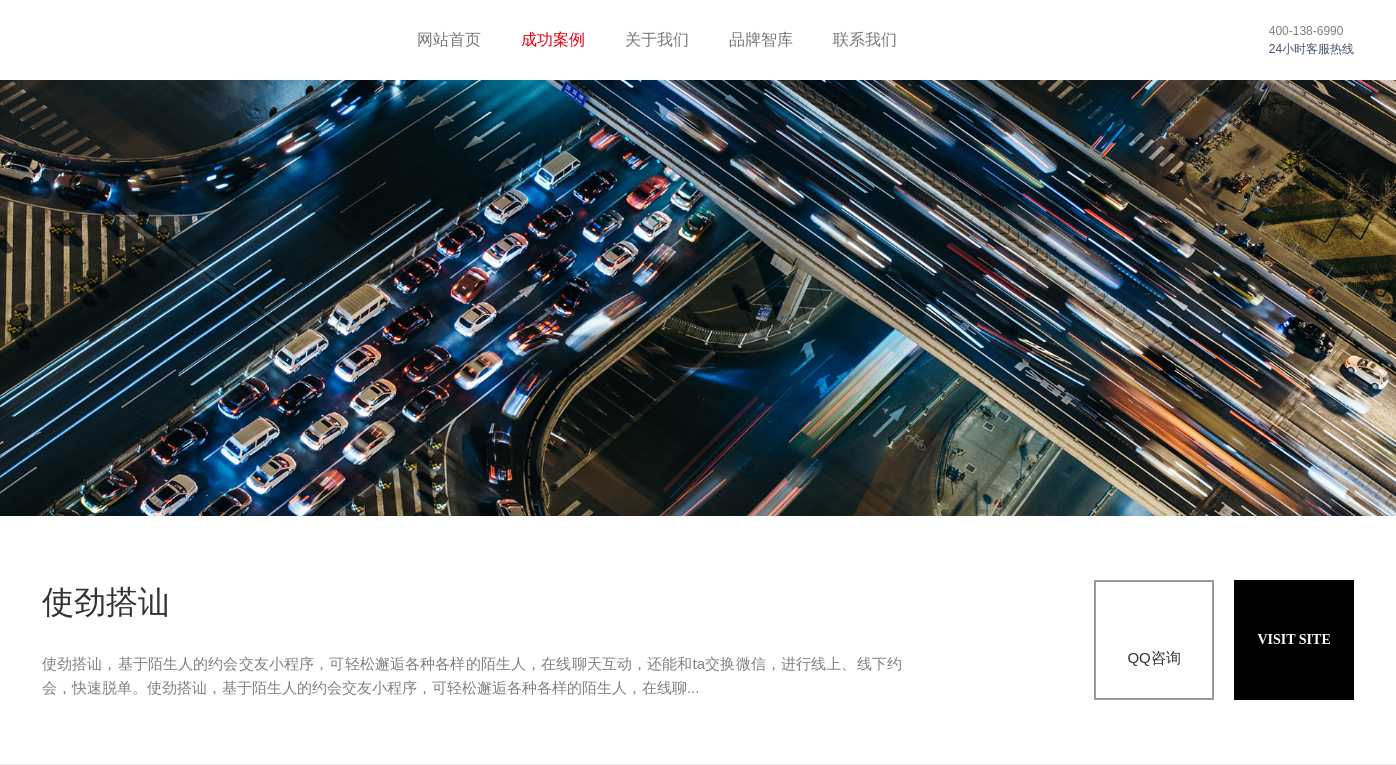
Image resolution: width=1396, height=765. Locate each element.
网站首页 (449, 39)
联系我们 (865, 39)
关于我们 (657, 39)
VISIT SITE (1293, 639)
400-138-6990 (1306, 31)
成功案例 (553, 39)
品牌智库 (761, 39)
